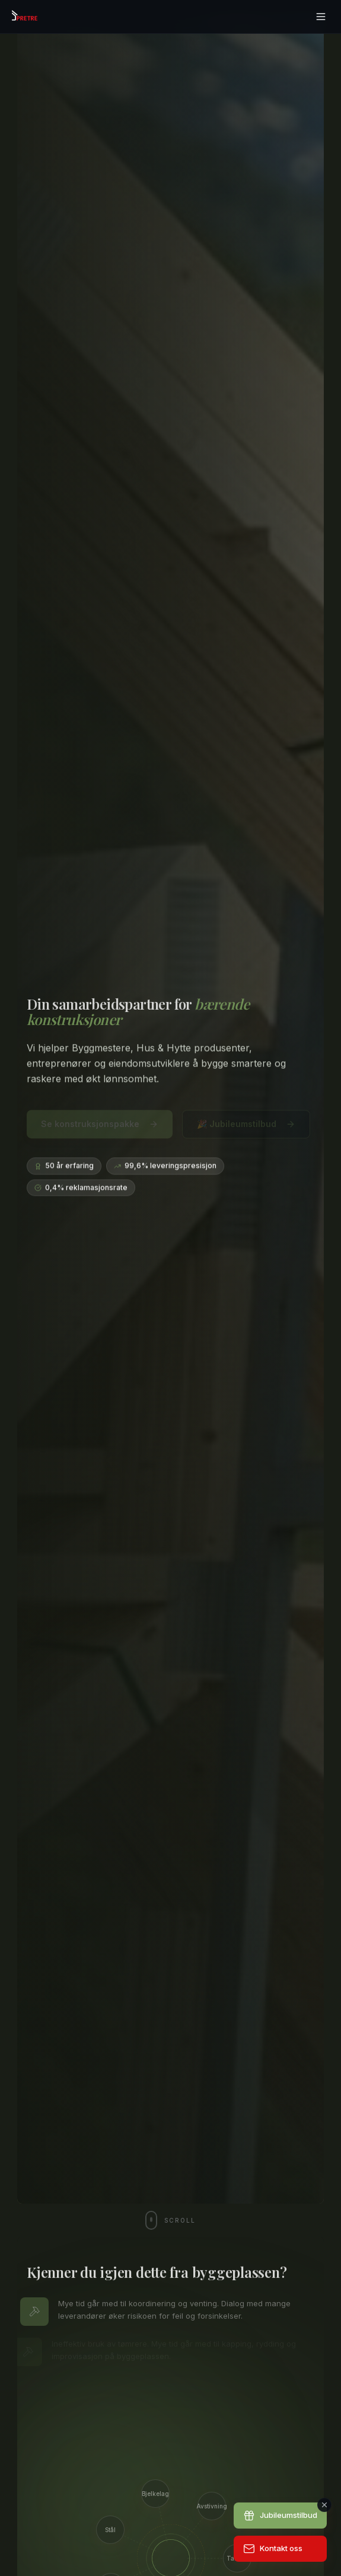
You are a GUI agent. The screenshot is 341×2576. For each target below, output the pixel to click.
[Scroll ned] (170, 2220)
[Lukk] (324, 2505)
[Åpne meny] (321, 16)
